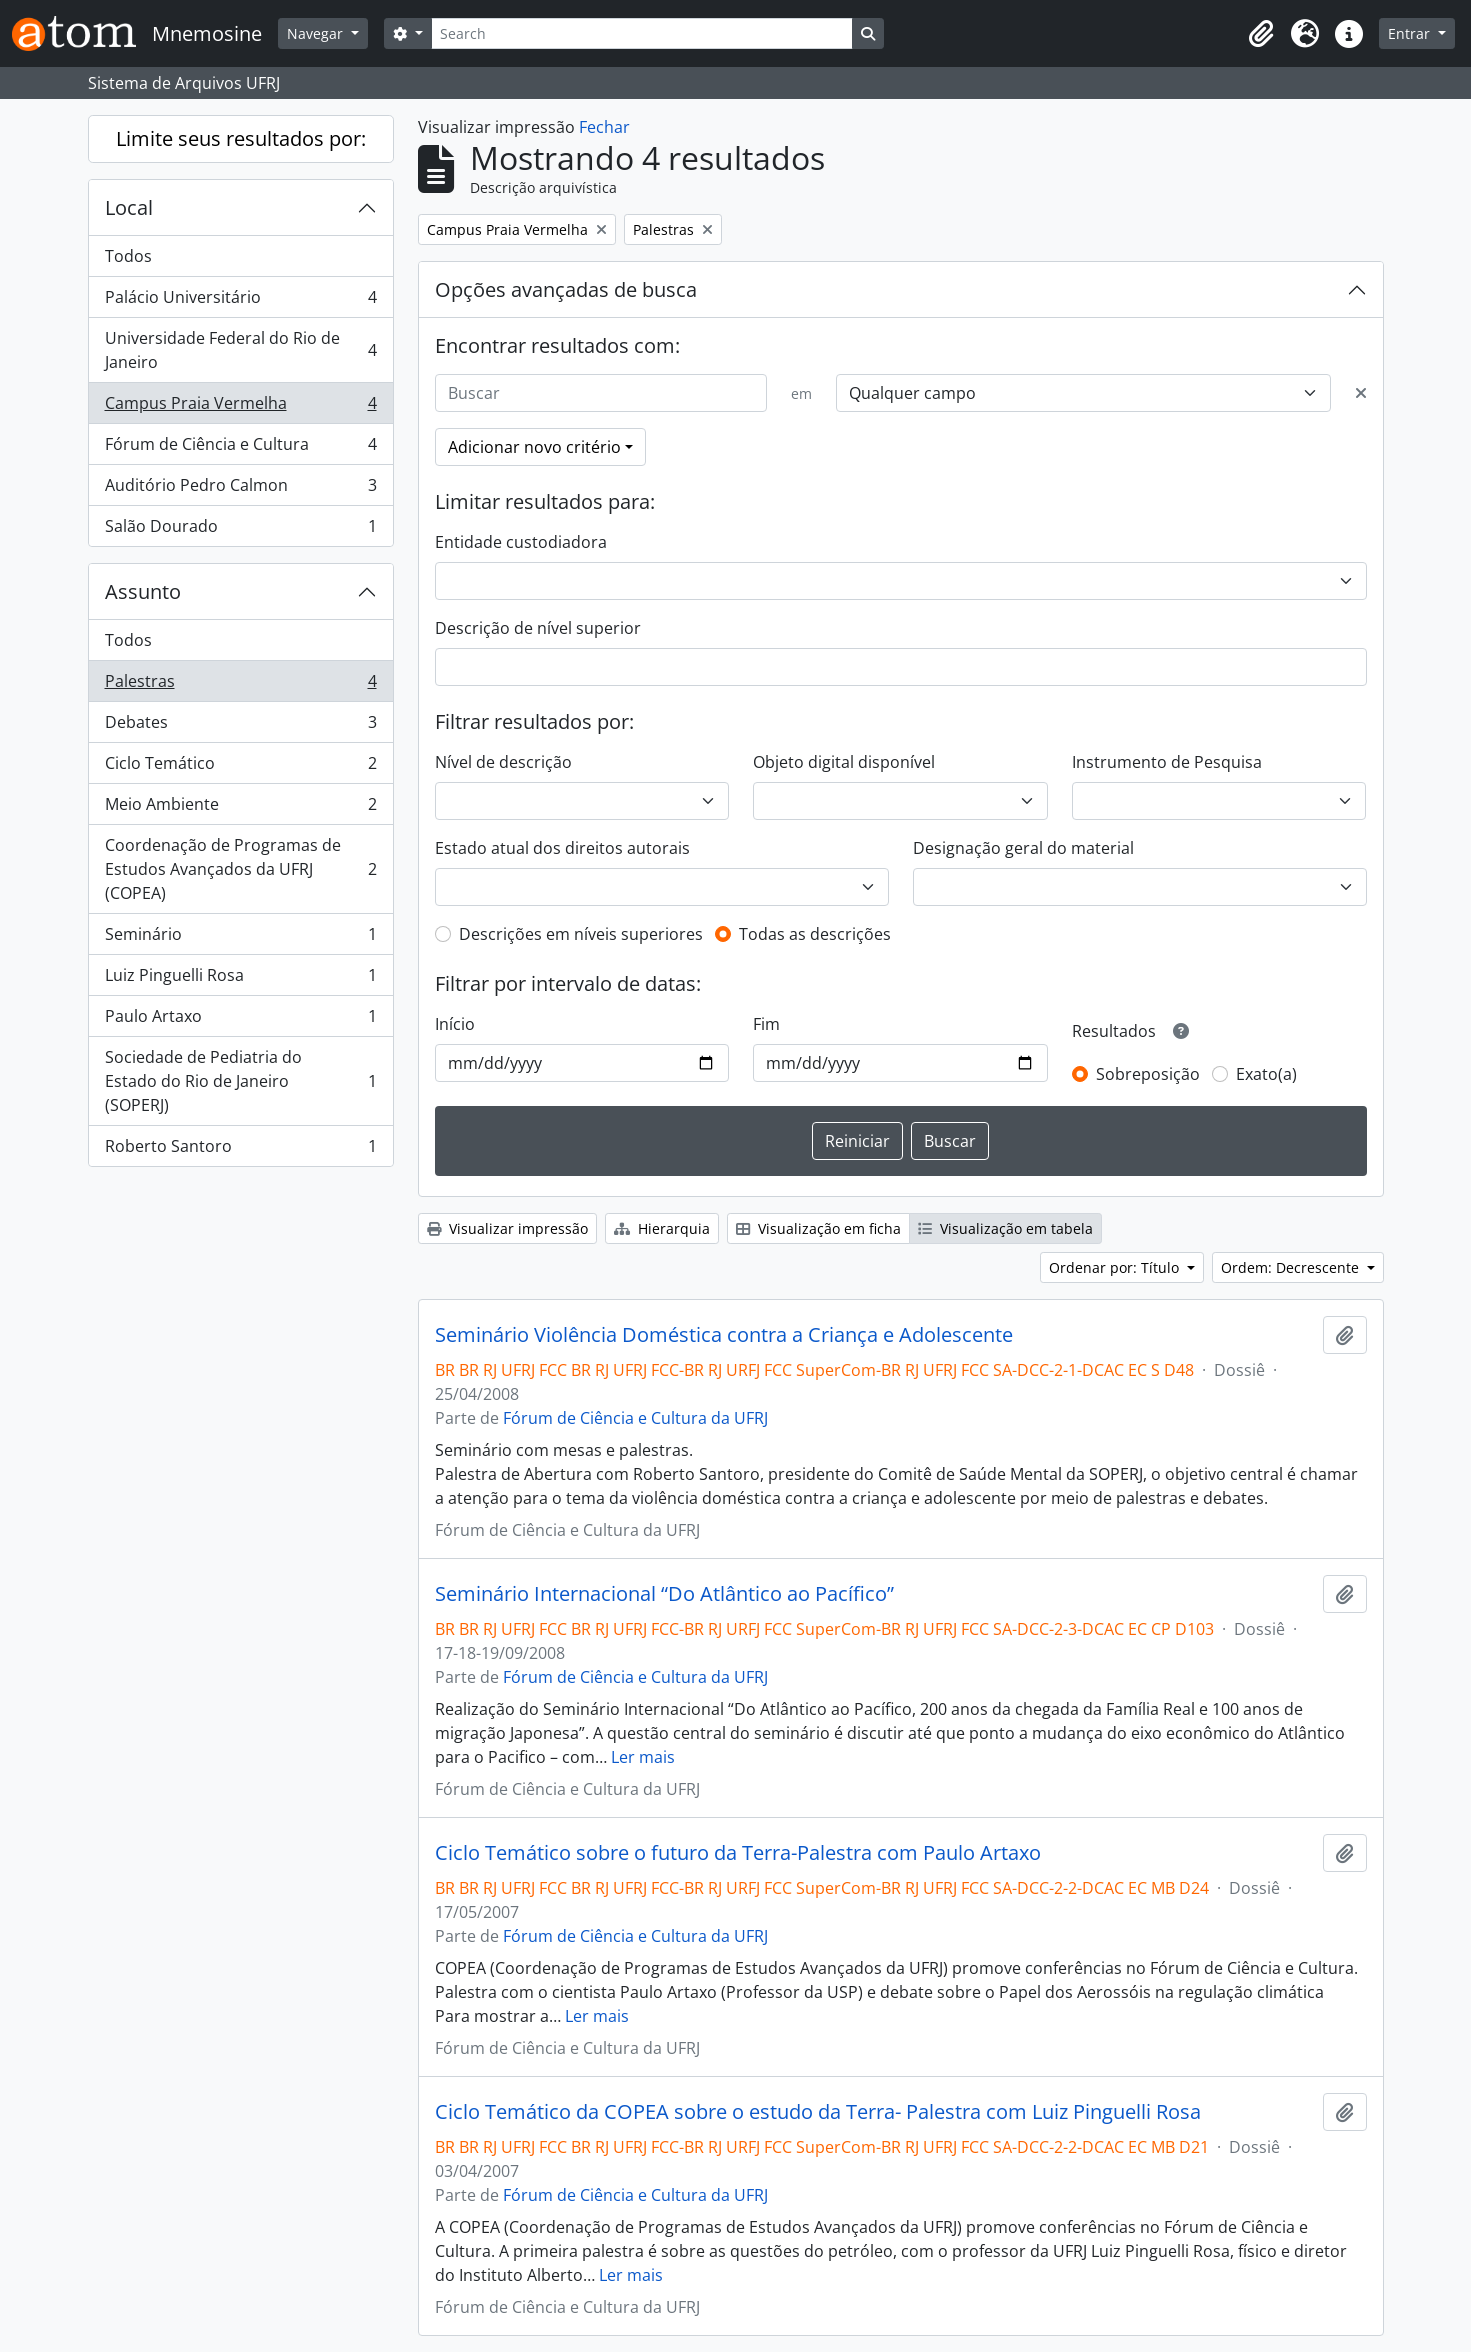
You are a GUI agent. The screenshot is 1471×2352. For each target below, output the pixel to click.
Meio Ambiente (240, 808)
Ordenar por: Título (1116, 1267)
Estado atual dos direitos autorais (562, 848)
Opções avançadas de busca (566, 289)
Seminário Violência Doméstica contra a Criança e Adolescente (724, 1335)
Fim (766, 1024)
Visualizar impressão (507, 1228)
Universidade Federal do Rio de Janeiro (240, 350)
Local (129, 207)
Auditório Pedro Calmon (240, 489)
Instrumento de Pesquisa (1167, 762)
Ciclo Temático (240, 767)
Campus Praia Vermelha (240, 407)
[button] (1261, 34)
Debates (240, 726)
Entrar (1411, 33)
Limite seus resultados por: (241, 138)
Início (455, 1024)
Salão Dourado (240, 530)
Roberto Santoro (240, 1150)
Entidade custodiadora (521, 542)
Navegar (317, 33)
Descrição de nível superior (538, 628)
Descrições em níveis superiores (581, 934)
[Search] (642, 33)
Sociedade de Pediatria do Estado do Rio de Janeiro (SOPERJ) (240, 1081)
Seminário (240, 938)
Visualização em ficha (818, 1228)
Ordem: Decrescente (1292, 1267)
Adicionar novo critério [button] (534, 447)
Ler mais (643, 1757)
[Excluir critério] (1361, 393)
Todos (128, 256)
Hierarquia (662, 1228)
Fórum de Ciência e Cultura (240, 448)
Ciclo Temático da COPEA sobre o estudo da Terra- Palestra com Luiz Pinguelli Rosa (818, 2112)
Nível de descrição (503, 762)
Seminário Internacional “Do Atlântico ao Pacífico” (664, 1594)
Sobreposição (1148, 1074)
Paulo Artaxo (240, 1020)
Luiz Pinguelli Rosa (240, 979)
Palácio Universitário (240, 301)
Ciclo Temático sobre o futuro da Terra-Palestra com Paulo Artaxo (738, 1853)
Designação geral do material (1023, 848)
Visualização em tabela (1005, 1228)
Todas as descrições (815, 934)
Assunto (143, 591)
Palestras (240, 685)
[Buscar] (601, 393)
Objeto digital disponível (844, 762)
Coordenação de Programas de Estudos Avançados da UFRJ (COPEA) (240, 869)
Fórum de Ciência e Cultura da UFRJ (635, 1418)
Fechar (604, 127)
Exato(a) (1266, 1074)
